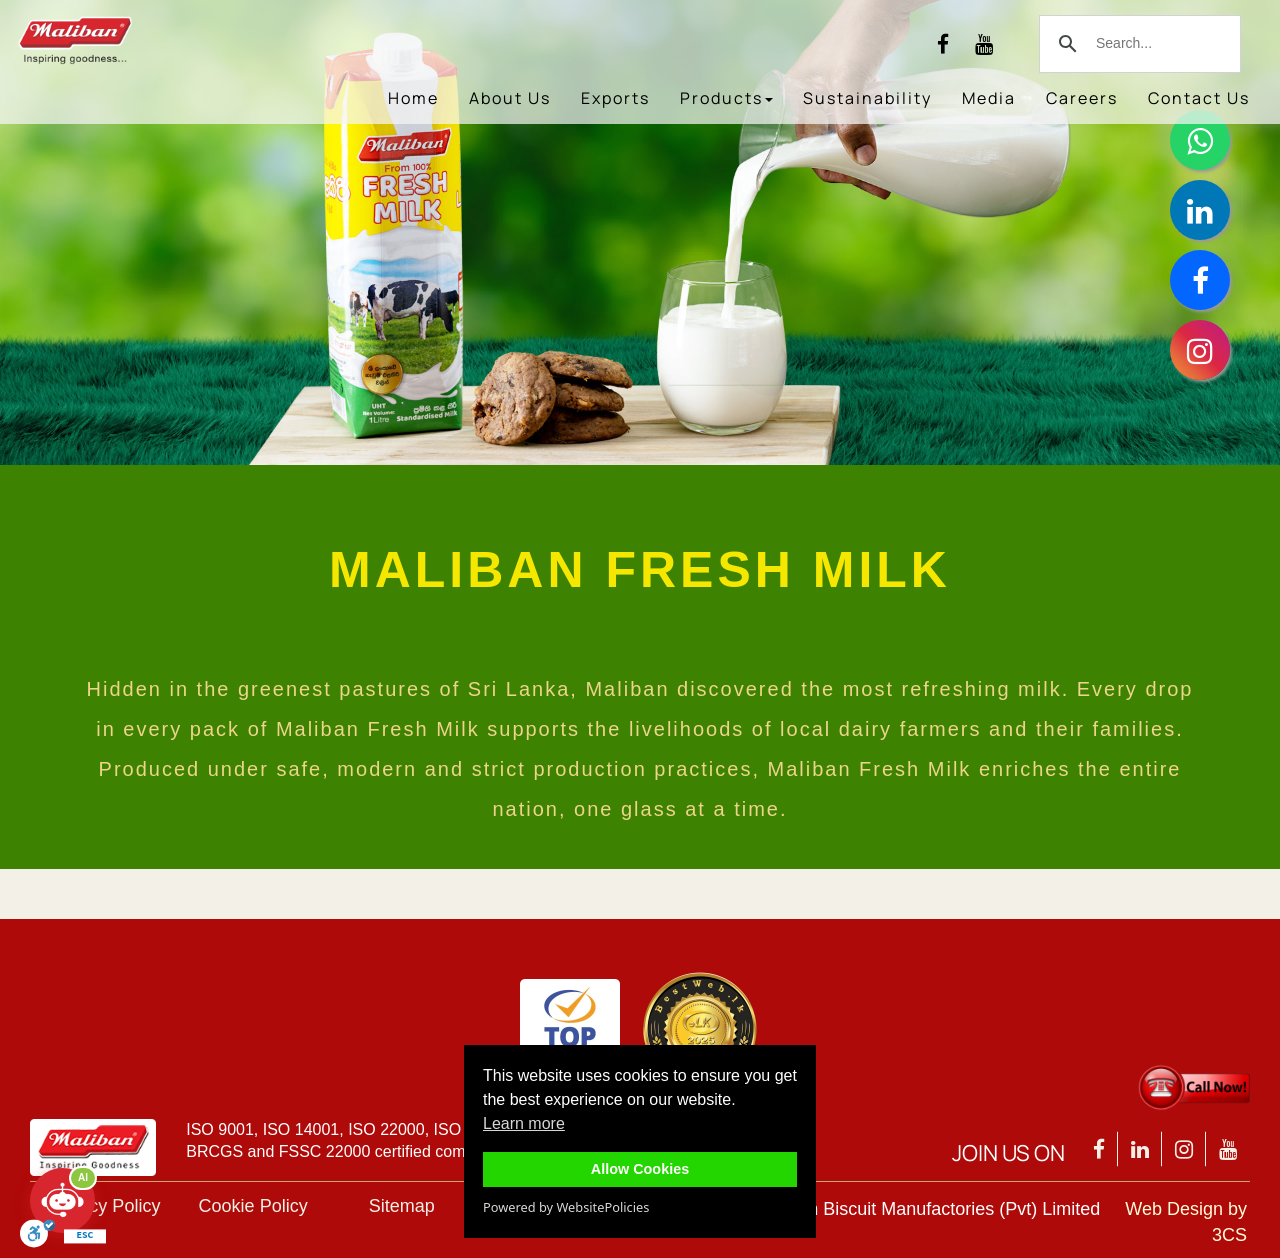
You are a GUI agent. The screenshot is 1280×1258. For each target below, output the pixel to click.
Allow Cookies (640, 1169)
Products (726, 98)
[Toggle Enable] (37, 1237)
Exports (615, 98)
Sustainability (867, 98)
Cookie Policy (253, 1206)
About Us (510, 98)
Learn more (524, 1123)
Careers (1082, 98)
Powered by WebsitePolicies (566, 1207)
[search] (1137, 44)
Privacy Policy (104, 1206)
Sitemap (402, 1206)
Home (413, 98)
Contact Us (1199, 98)
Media (989, 98)
